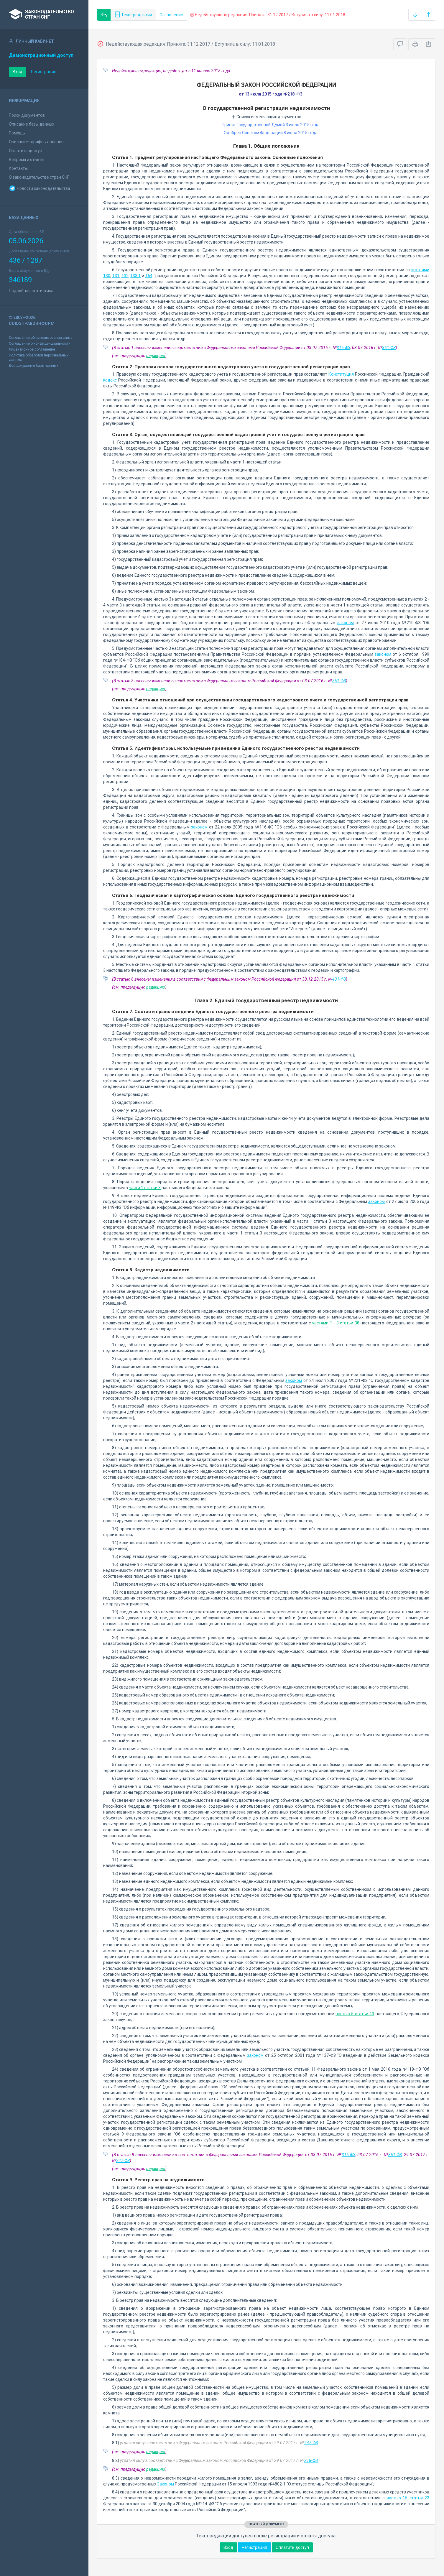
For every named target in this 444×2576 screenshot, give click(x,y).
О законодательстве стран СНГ (39, 177)
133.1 (135, 275)
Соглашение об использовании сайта (41, 338)
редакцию (155, 355)
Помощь (17, 133)
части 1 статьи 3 (145, 1187)
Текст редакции (133, 15)
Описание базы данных (31, 124)
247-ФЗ (123, 2160)
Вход (17, 71)
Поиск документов (27, 115)
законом (345, 622)
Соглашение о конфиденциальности (39, 343)
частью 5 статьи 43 (355, 2013)
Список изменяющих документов (266, 116)
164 (148, 275)
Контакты (18, 168)
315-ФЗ (343, 347)
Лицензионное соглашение (32, 349)
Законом (165, 2484)
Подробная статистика (31, 290)
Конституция (341, 374)
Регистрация (43, 71)
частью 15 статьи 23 (408, 2498)
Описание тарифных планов (36, 141)
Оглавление (171, 14)
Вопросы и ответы (26, 159)
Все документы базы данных (33, 366)
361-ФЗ (389, 347)
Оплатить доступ (25, 150)
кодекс (110, 380)
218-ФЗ (311, 2460)
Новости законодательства (39, 188)
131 (115, 275)
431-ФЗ (339, 979)
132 (125, 275)
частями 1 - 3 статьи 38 (335, 1323)
